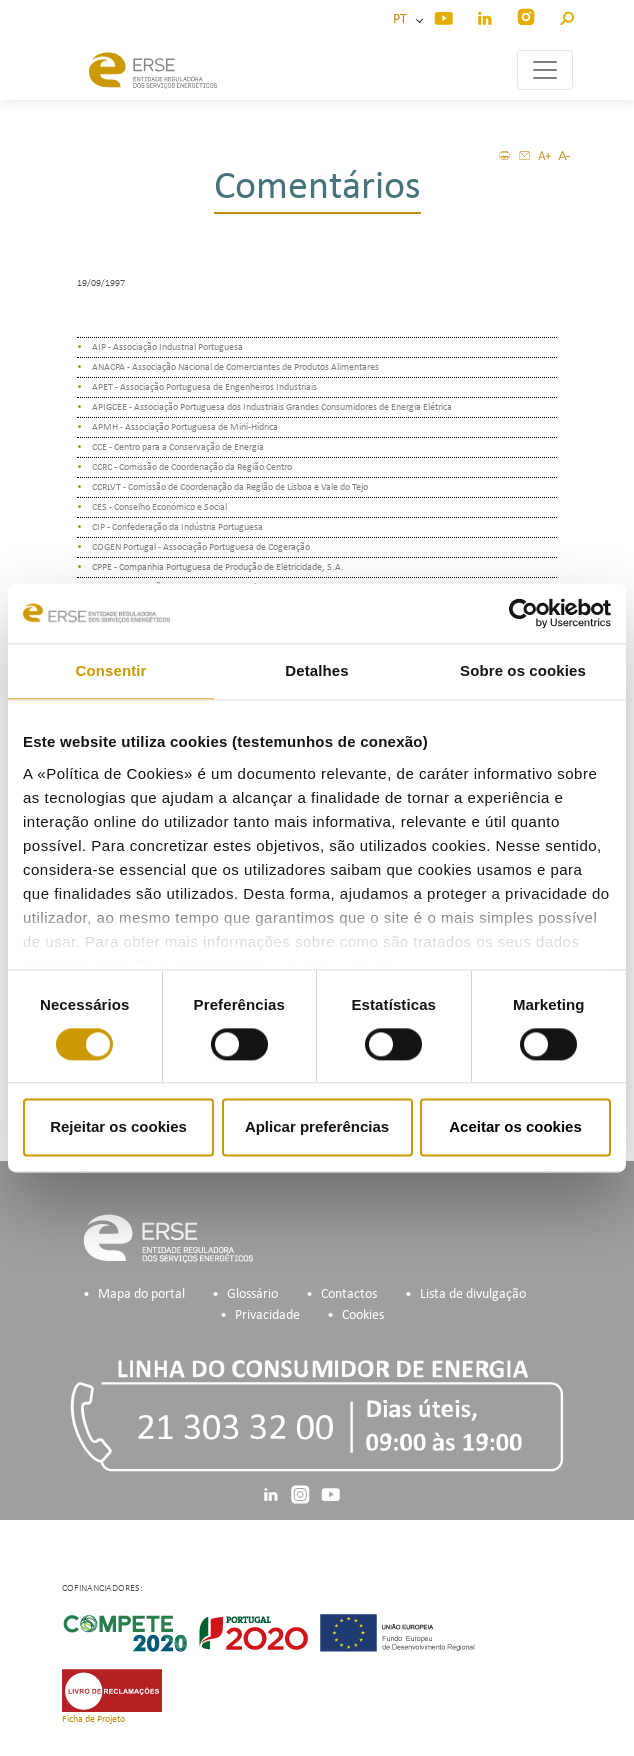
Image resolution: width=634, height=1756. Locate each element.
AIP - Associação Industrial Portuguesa (167, 347)
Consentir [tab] (111, 670)
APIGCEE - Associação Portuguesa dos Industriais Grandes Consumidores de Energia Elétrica (272, 407)
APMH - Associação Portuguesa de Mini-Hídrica (185, 427)
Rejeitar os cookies (118, 1127)
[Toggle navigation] (545, 70)
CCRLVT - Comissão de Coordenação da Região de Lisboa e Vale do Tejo (230, 487)
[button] (566, 15)
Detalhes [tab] (316, 670)
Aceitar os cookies (515, 1127)
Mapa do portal (141, 1294)
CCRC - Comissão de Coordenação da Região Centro (192, 467)
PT (403, 19)
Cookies (363, 1315)
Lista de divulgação (473, 1294)
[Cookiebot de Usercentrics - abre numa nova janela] (523, 613)
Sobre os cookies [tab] (523, 670)
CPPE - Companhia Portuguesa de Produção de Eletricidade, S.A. (218, 567)
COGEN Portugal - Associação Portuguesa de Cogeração (201, 547)
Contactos (349, 1294)
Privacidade (267, 1315)
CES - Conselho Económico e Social (159, 507)
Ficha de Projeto (93, 1719)
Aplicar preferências (317, 1127)
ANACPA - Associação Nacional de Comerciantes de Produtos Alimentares (235, 367)
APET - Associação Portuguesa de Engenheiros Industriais (204, 387)
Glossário (252, 1294)
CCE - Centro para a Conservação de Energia (178, 447)
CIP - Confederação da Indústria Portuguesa (177, 527)
